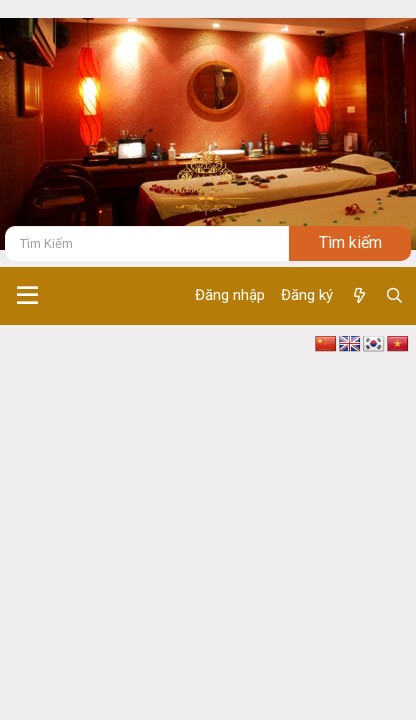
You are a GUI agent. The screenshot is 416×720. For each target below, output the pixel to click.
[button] (27, 296)
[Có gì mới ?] (358, 296)
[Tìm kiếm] (147, 243)
